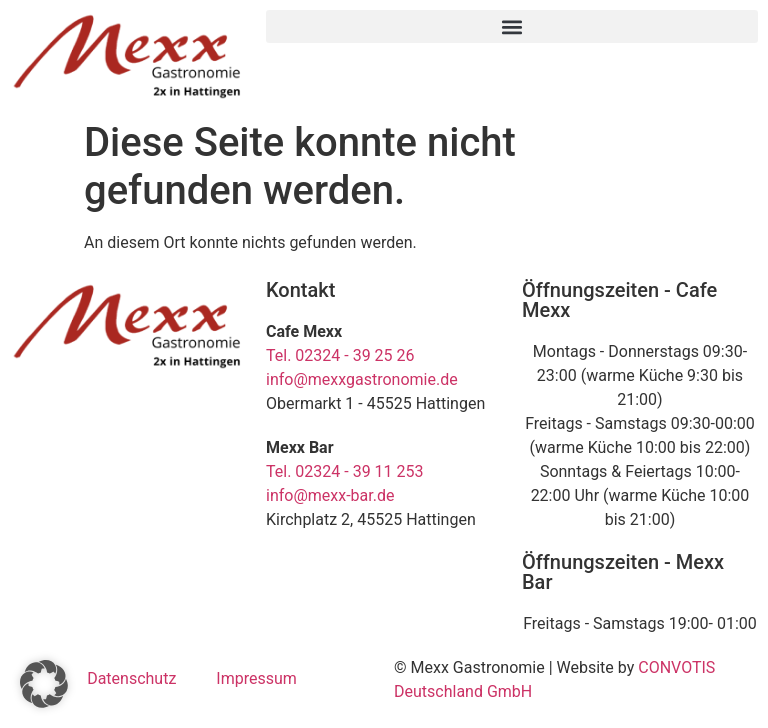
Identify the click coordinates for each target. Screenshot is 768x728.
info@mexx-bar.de (330, 495)
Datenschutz (131, 678)
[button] (512, 26)
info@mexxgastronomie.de (362, 379)
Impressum (256, 678)
